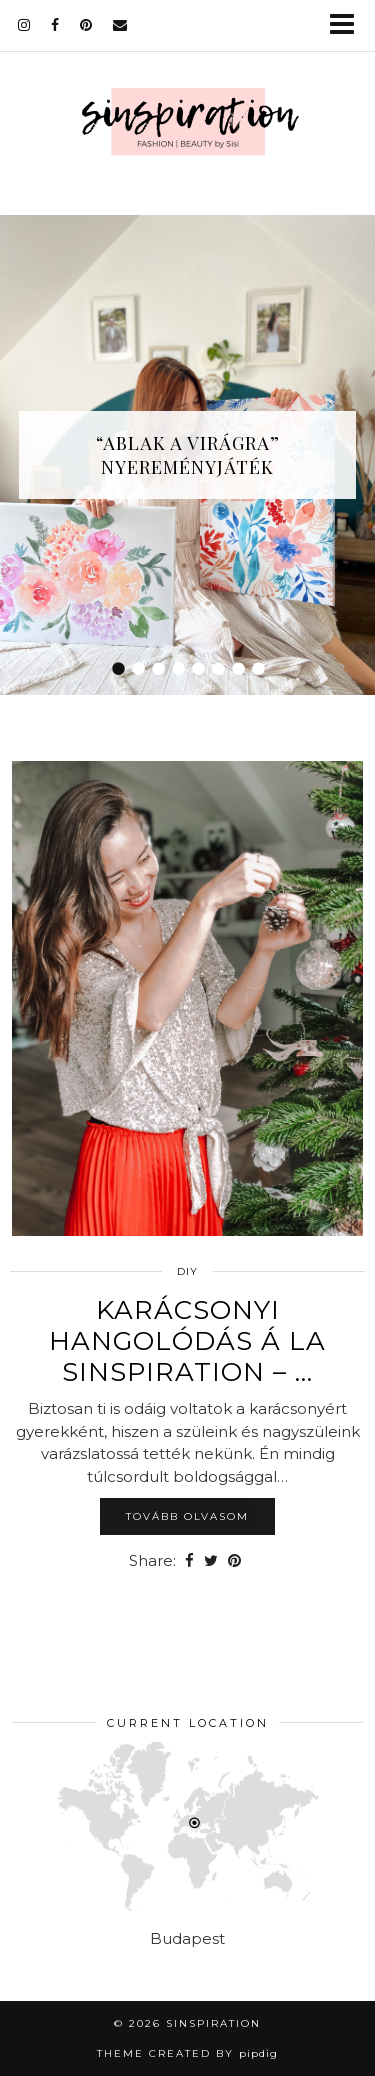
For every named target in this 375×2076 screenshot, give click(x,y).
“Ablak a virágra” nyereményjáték (188, 455)
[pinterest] (86, 25)
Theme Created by (187, 2053)
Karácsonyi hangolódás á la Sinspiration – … (187, 1341)
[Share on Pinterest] (234, 1561)
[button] (348, 25)
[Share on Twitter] (211, 1561)
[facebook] (55, 25)
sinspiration (213, 2023)
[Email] (120, 25)
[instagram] (24, 25)
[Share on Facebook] (189, 1561)
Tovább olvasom (187, 1516)
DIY (187, 1271)
